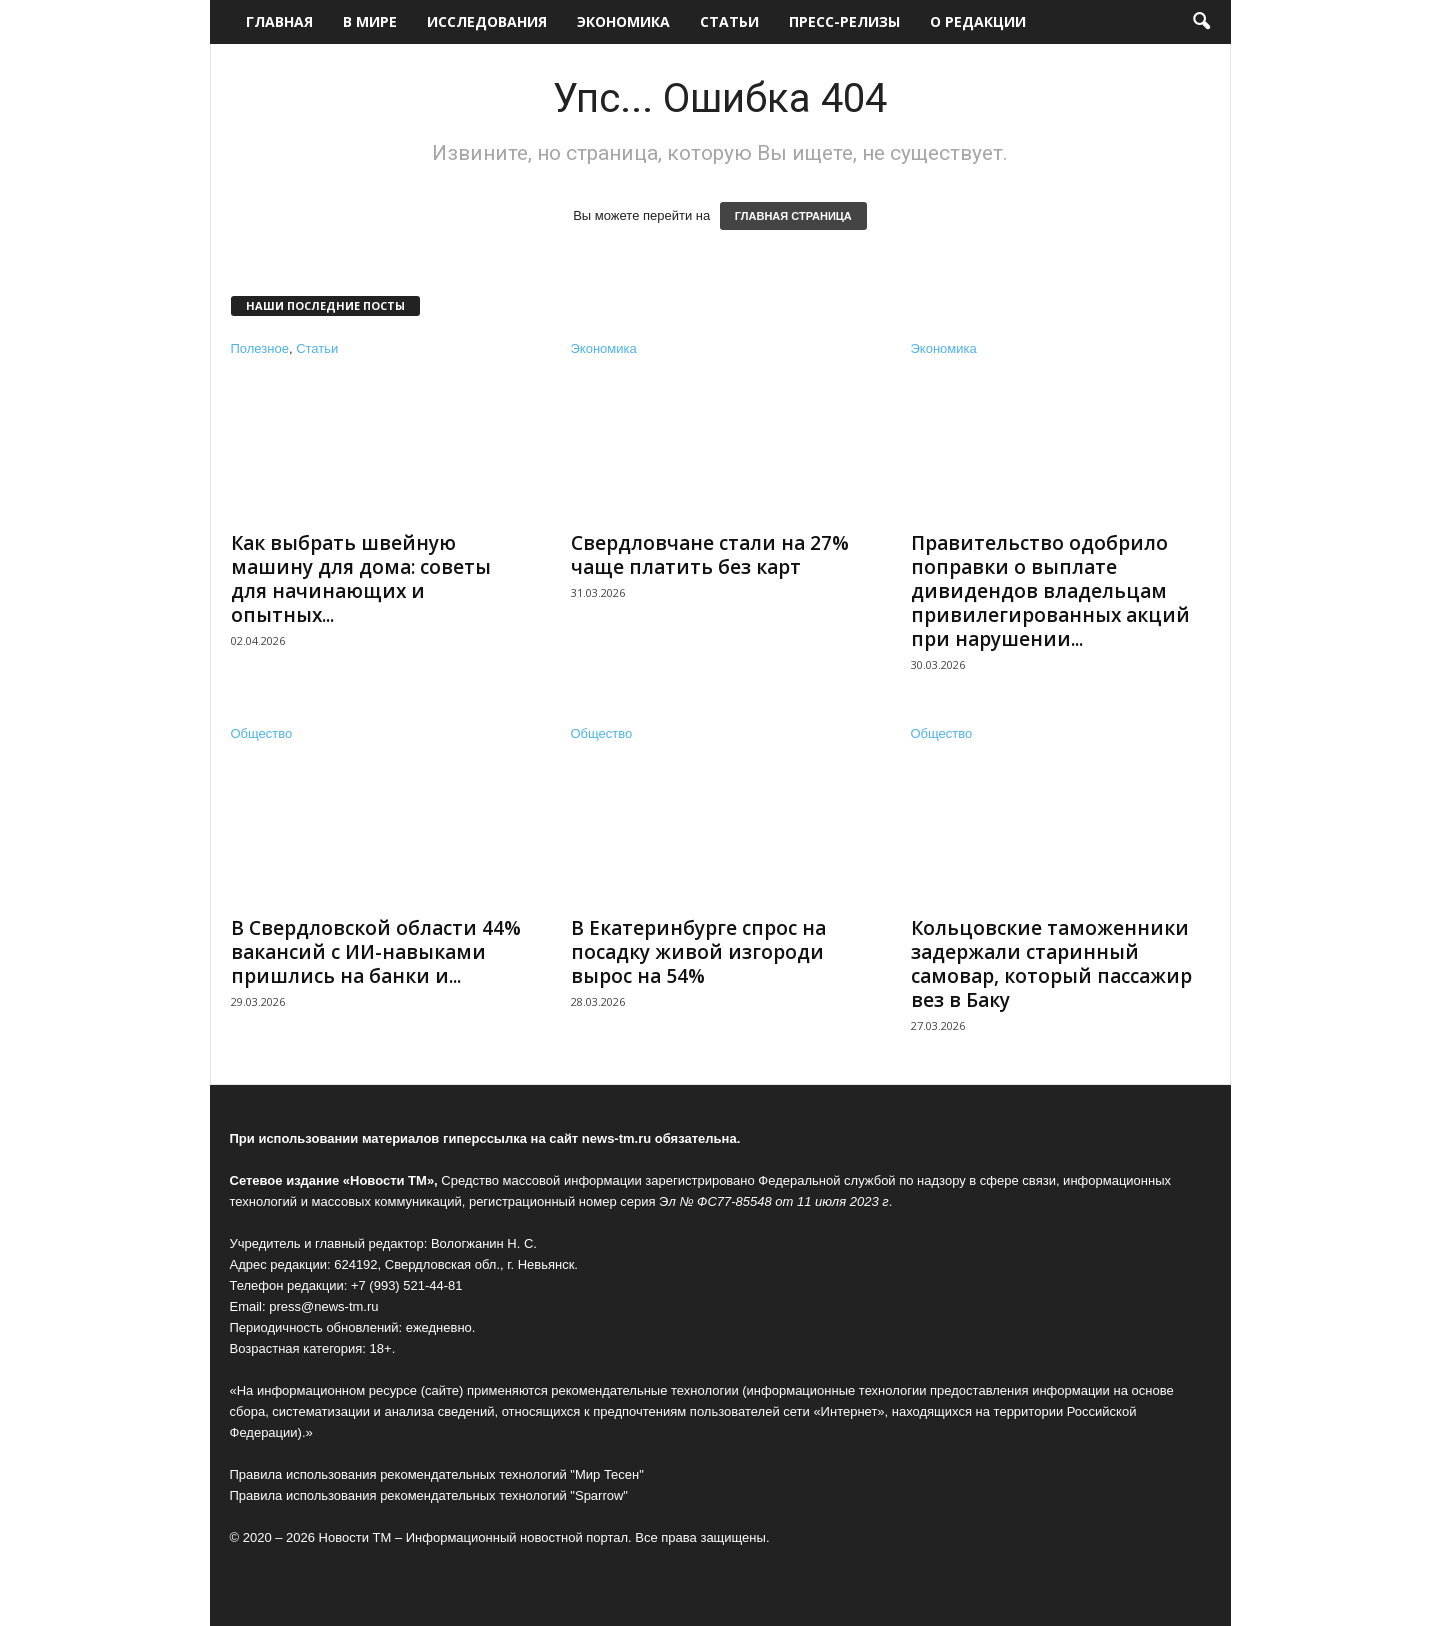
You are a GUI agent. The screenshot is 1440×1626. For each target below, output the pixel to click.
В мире (370, 21)
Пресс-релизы (844, 21)
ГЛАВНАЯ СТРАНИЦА (793, 216)
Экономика (623, 21)
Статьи (729, 21)
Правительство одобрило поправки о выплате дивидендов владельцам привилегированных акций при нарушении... (1050, 591)
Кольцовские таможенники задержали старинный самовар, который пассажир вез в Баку (1051, 964)
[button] (1201, 22)
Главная (279, 21)
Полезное (260, 348)
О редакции (978, 21)
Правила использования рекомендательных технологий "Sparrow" (429, 1495)
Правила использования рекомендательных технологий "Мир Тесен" (437, 1474)
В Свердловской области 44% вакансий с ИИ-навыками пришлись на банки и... (376, 952)
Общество (262, 733)
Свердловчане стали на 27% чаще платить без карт (710, 555)
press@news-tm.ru (323, 1306)
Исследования (487, 21)
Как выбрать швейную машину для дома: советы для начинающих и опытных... (361, 579)
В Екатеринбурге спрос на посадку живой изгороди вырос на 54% (698, 952)
